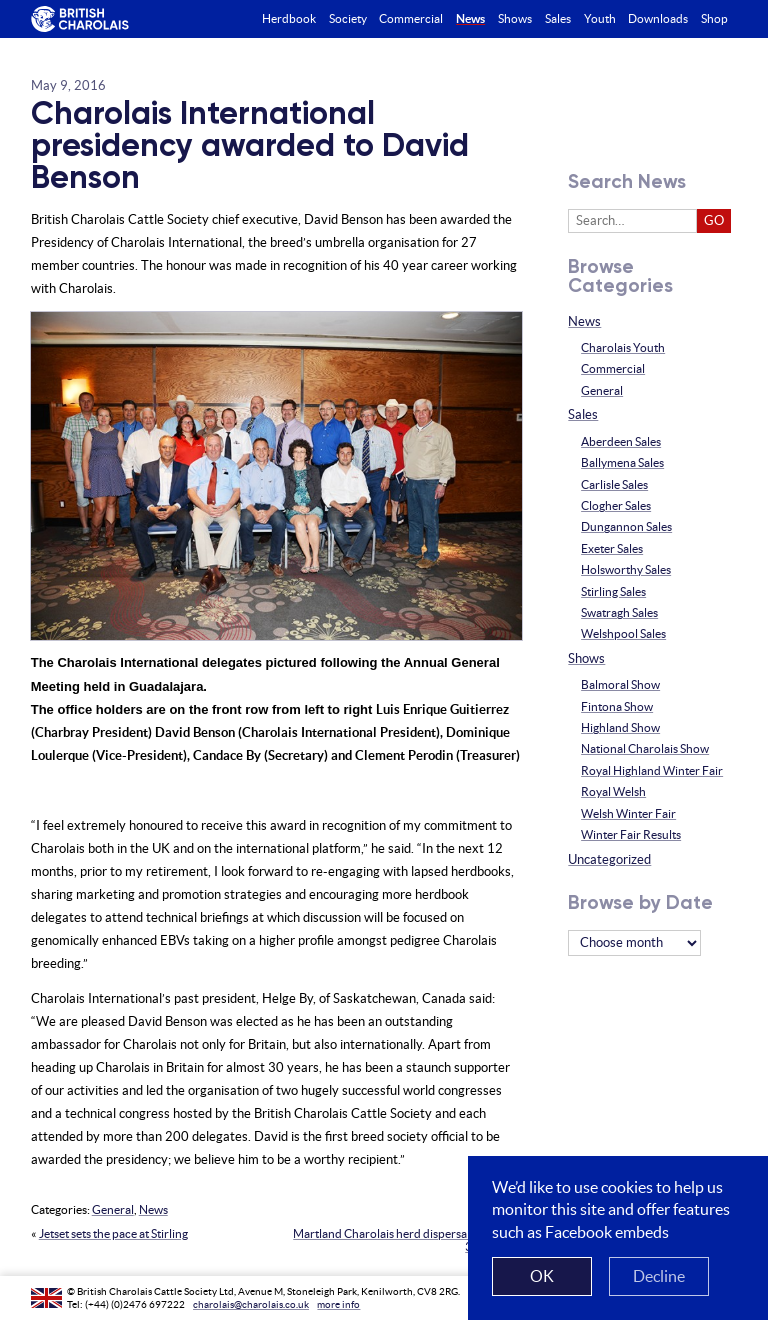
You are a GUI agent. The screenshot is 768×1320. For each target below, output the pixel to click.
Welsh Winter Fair (628, 813)
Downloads (658, 18)
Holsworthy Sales (626, 569)
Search (754, 18)
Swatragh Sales (619, 612)
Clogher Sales (616, 505)
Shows (586, 658)
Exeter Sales (612, 548)
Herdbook (289, 18)
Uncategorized (609, 859)
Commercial (613, 368)
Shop (714, 18)
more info (338, 1304)
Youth (600, 18)
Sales (583, 414)
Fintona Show (617, 706)
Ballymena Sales (622, 462)
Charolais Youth (623, 347)
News (153, 1209)
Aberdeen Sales (621, 441)
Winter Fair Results (631, 834)
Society (348, 18)
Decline (659, 1276)
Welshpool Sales (623, 633)
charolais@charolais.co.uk (251, 1304)
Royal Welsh (613, 791)
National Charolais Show (645, 748)
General (113, 1209)
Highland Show (620, 727)
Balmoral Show (620, 684)
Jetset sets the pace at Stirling (113, 1233)
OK (542, 1276)
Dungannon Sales (626, 526)
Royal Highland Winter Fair (652, 770)
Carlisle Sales (614, 484)
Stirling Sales (613, 591)
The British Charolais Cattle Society (79, 20)
